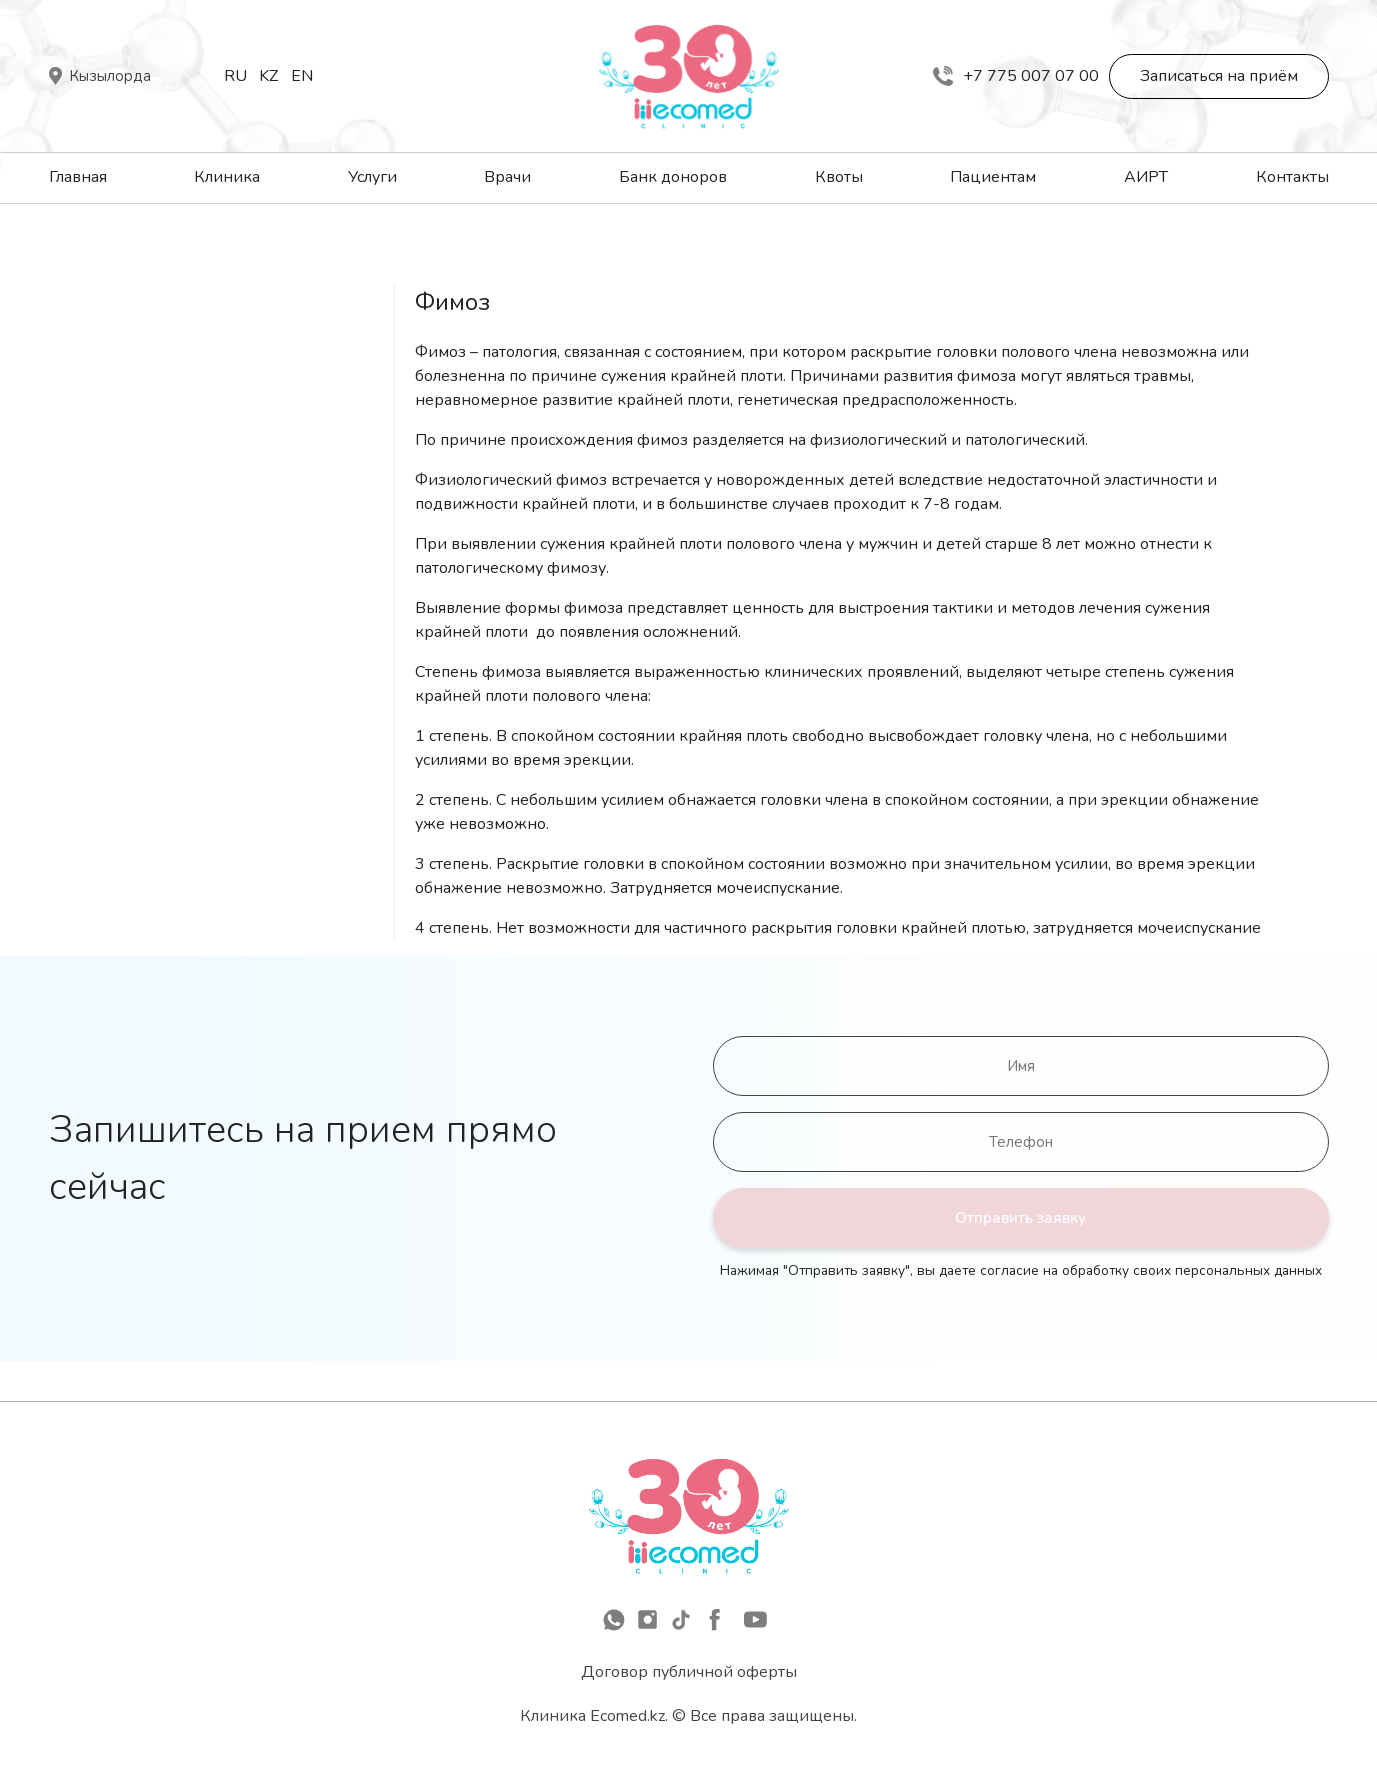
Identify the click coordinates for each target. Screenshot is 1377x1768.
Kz (268, 76)
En (302, 76)
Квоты (839, 177)
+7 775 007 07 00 (1016, 76)
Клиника (227, 177)
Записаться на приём (1219, 76)
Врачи (507, 177)
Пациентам (993, 177)
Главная (78, 177)
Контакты (1292, 177)
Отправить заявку (1020, 1218)
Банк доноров (673, 177)
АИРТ (1146, 177)
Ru (235, 76)
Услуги (372, 177)
